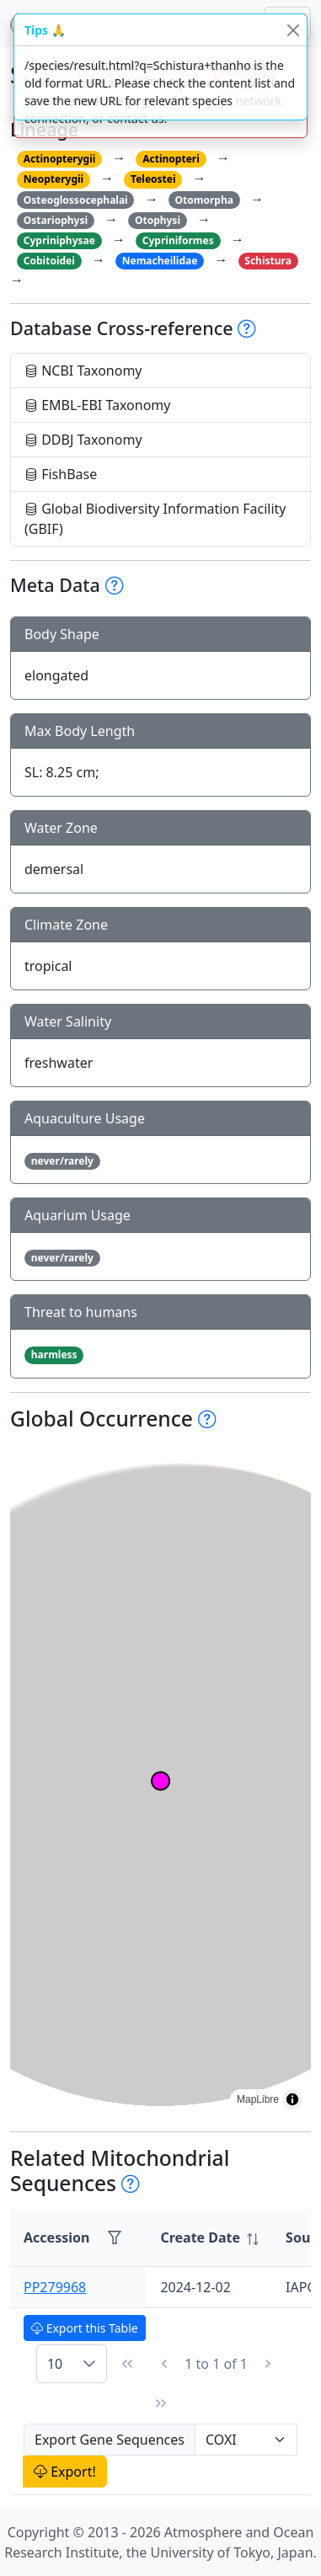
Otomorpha (204, 200)
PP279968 (55, 2287)
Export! (65, 2471)
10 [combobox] (54, 2364)
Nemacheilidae (160, 260)
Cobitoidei (49, 260)
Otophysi (157, 220)
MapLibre (258, 2099)
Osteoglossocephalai (76, 200)
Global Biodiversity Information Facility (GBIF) (155, 518)
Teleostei (153, 179)
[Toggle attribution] (292, 2099)
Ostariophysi (56, 220)
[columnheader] (209, 2238)
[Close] (293, 30)
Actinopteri (171, 159)
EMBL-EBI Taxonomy (97, 405)
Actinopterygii (60, 159)
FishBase (60, 474)
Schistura (268, 260)
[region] (160, 1781)
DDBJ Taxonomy (83, 439)
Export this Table (84, 2328)
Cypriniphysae (59, 240)
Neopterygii (53, 179)
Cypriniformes (178, 240)
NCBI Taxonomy (83, 370)
